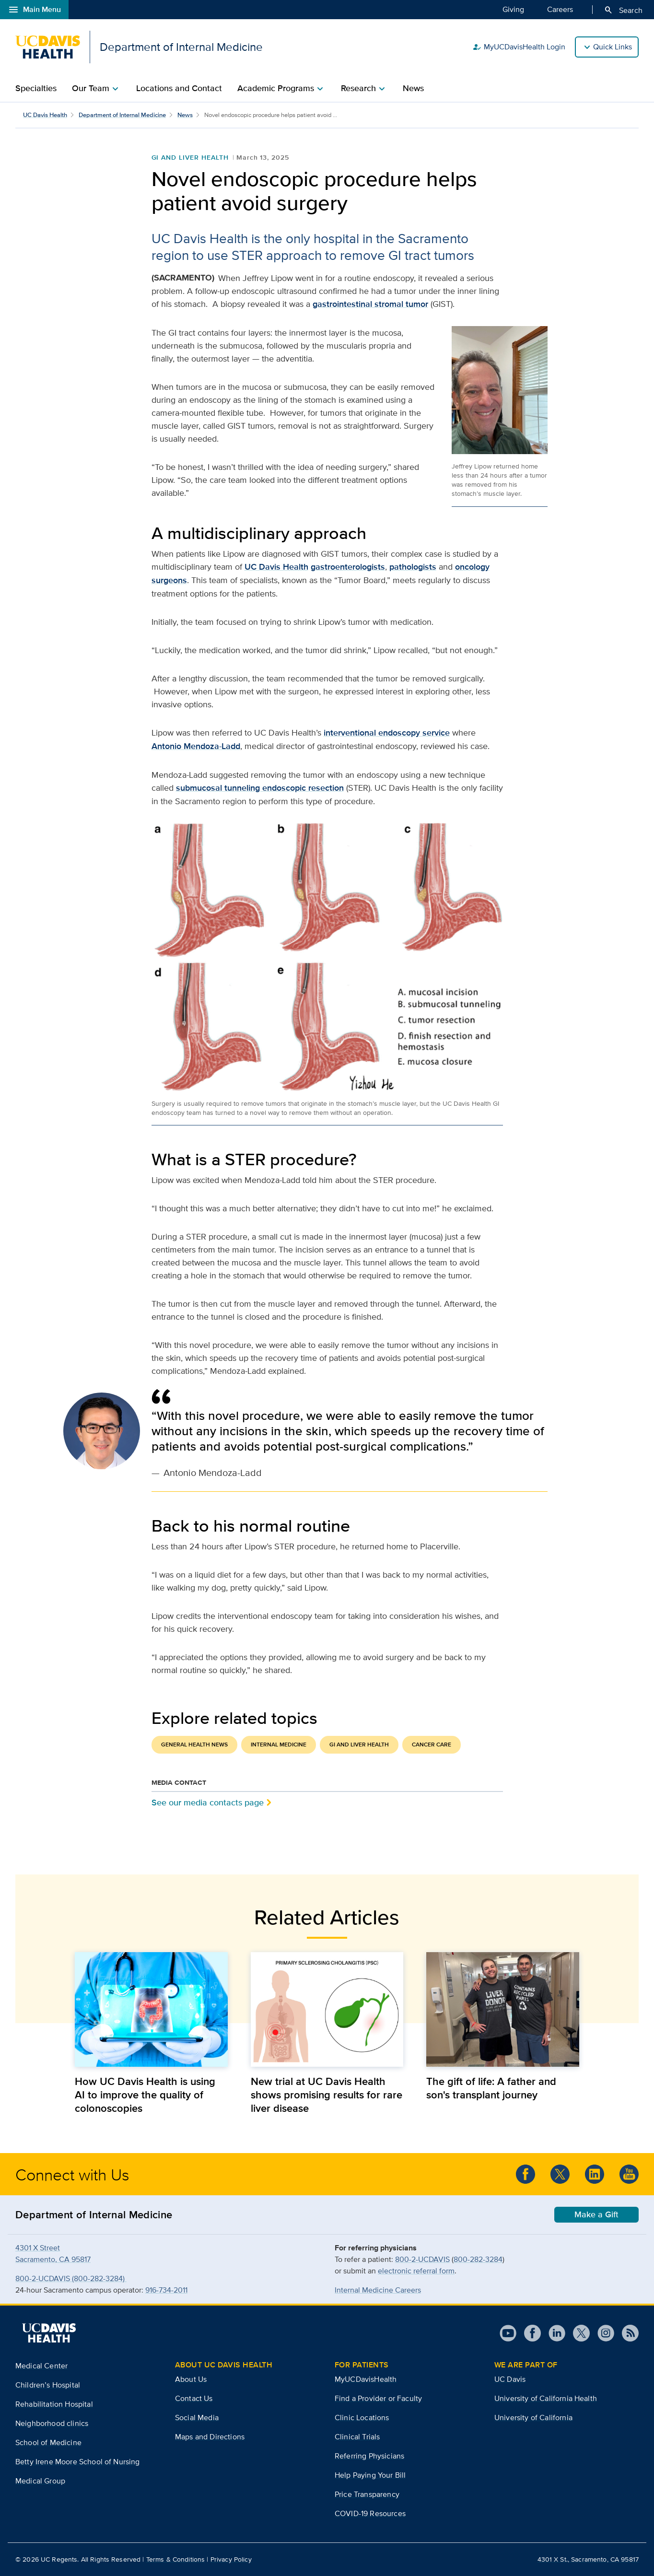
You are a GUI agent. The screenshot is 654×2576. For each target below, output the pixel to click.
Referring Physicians (369, 2455)
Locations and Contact (179, 88)
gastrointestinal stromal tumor (370, 304)
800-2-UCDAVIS (422, 2259)
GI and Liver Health (190, 157)
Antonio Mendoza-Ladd (196, 746)
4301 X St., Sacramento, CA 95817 (588, 2559)
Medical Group (40, 2480)
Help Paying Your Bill (370, 2475)
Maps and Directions (210, 2436)
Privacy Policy (231, 2559)
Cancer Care (431, 1744)
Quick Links (612, 46)
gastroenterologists (348, 567)
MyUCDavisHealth (366, 2379)
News (413, 88)
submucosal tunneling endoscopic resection (260, 788)
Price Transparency (367, 2494)
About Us (191, 2379)
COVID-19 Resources (370, 2513)
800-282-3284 (478, 2259)
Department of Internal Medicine (122, 114)
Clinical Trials (357, 2436)
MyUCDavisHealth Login (518, 47)
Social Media (197, 2417)
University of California (533, 2417)
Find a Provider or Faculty (378, 2398)
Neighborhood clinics (51, 2423)
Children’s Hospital (47, 2384)
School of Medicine (48, 2442)
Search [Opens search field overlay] (623, 10)
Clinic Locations (362, 2417)
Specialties (36, 88)
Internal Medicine (278, 1744)
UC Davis (510, 2379)
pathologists (412, 567)
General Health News (194, 1744)
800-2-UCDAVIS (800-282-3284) (71, 2278)
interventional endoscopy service (387, 732)
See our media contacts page (208, 1802)
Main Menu (34, 9)
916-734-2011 (166, 2289)
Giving (513, 9)
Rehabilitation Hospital (54, 2404)
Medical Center (41, 2365)
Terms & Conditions (175, 2559)
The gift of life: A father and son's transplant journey (491, 2087)
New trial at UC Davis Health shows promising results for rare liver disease (326, 2094)
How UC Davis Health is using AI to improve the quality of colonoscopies (145, 2094)
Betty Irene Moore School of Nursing (77, 2461)
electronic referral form (416, 2270)
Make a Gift (596, 2214)
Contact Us (194, 2398)
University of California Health (545, 2398)
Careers (560, 9)
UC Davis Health (45, 114)
